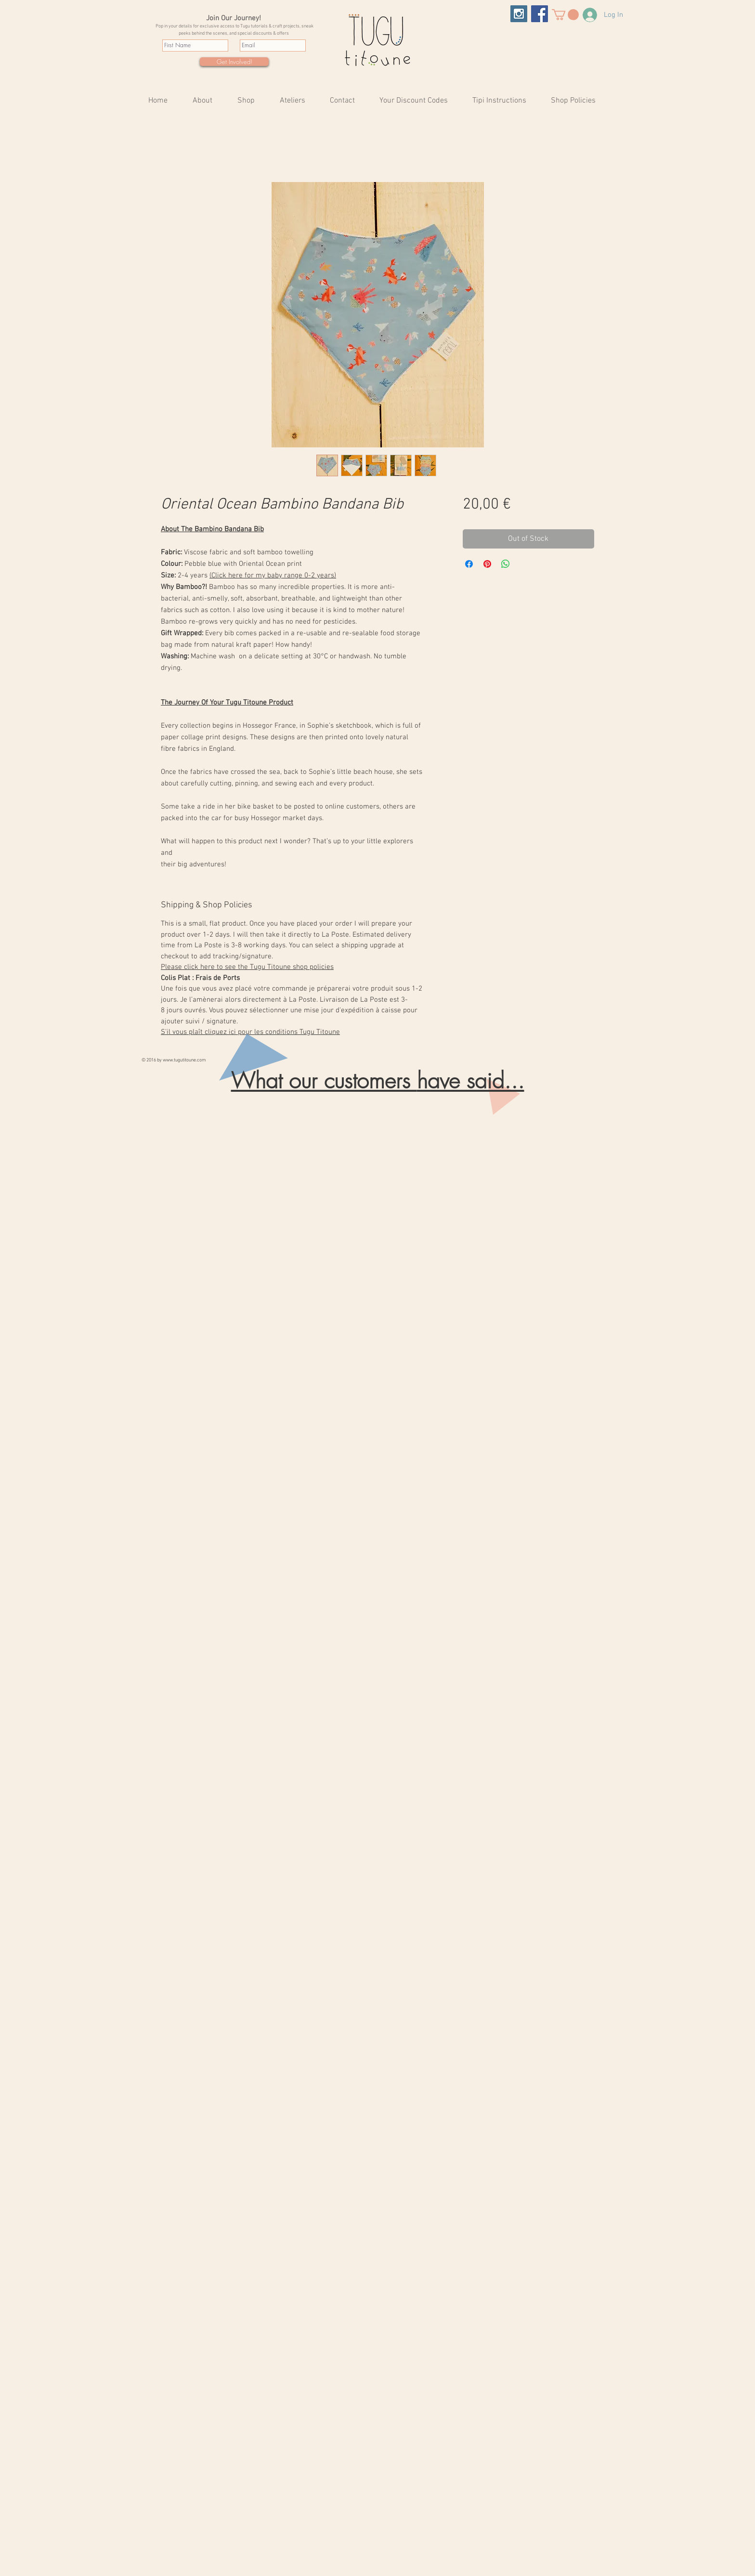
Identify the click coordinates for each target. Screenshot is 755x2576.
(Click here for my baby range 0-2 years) (272, 575)
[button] (565, 14)
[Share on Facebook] (469, 564)
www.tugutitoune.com (184, 1060)
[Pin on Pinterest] (487, 564)
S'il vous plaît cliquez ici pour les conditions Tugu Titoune (250, 1032)
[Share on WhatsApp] (505, 564)
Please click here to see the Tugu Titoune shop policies (247, 967)
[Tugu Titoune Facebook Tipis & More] (539, 13)
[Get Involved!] (234, 61)
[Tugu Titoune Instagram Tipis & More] (518, 13)
